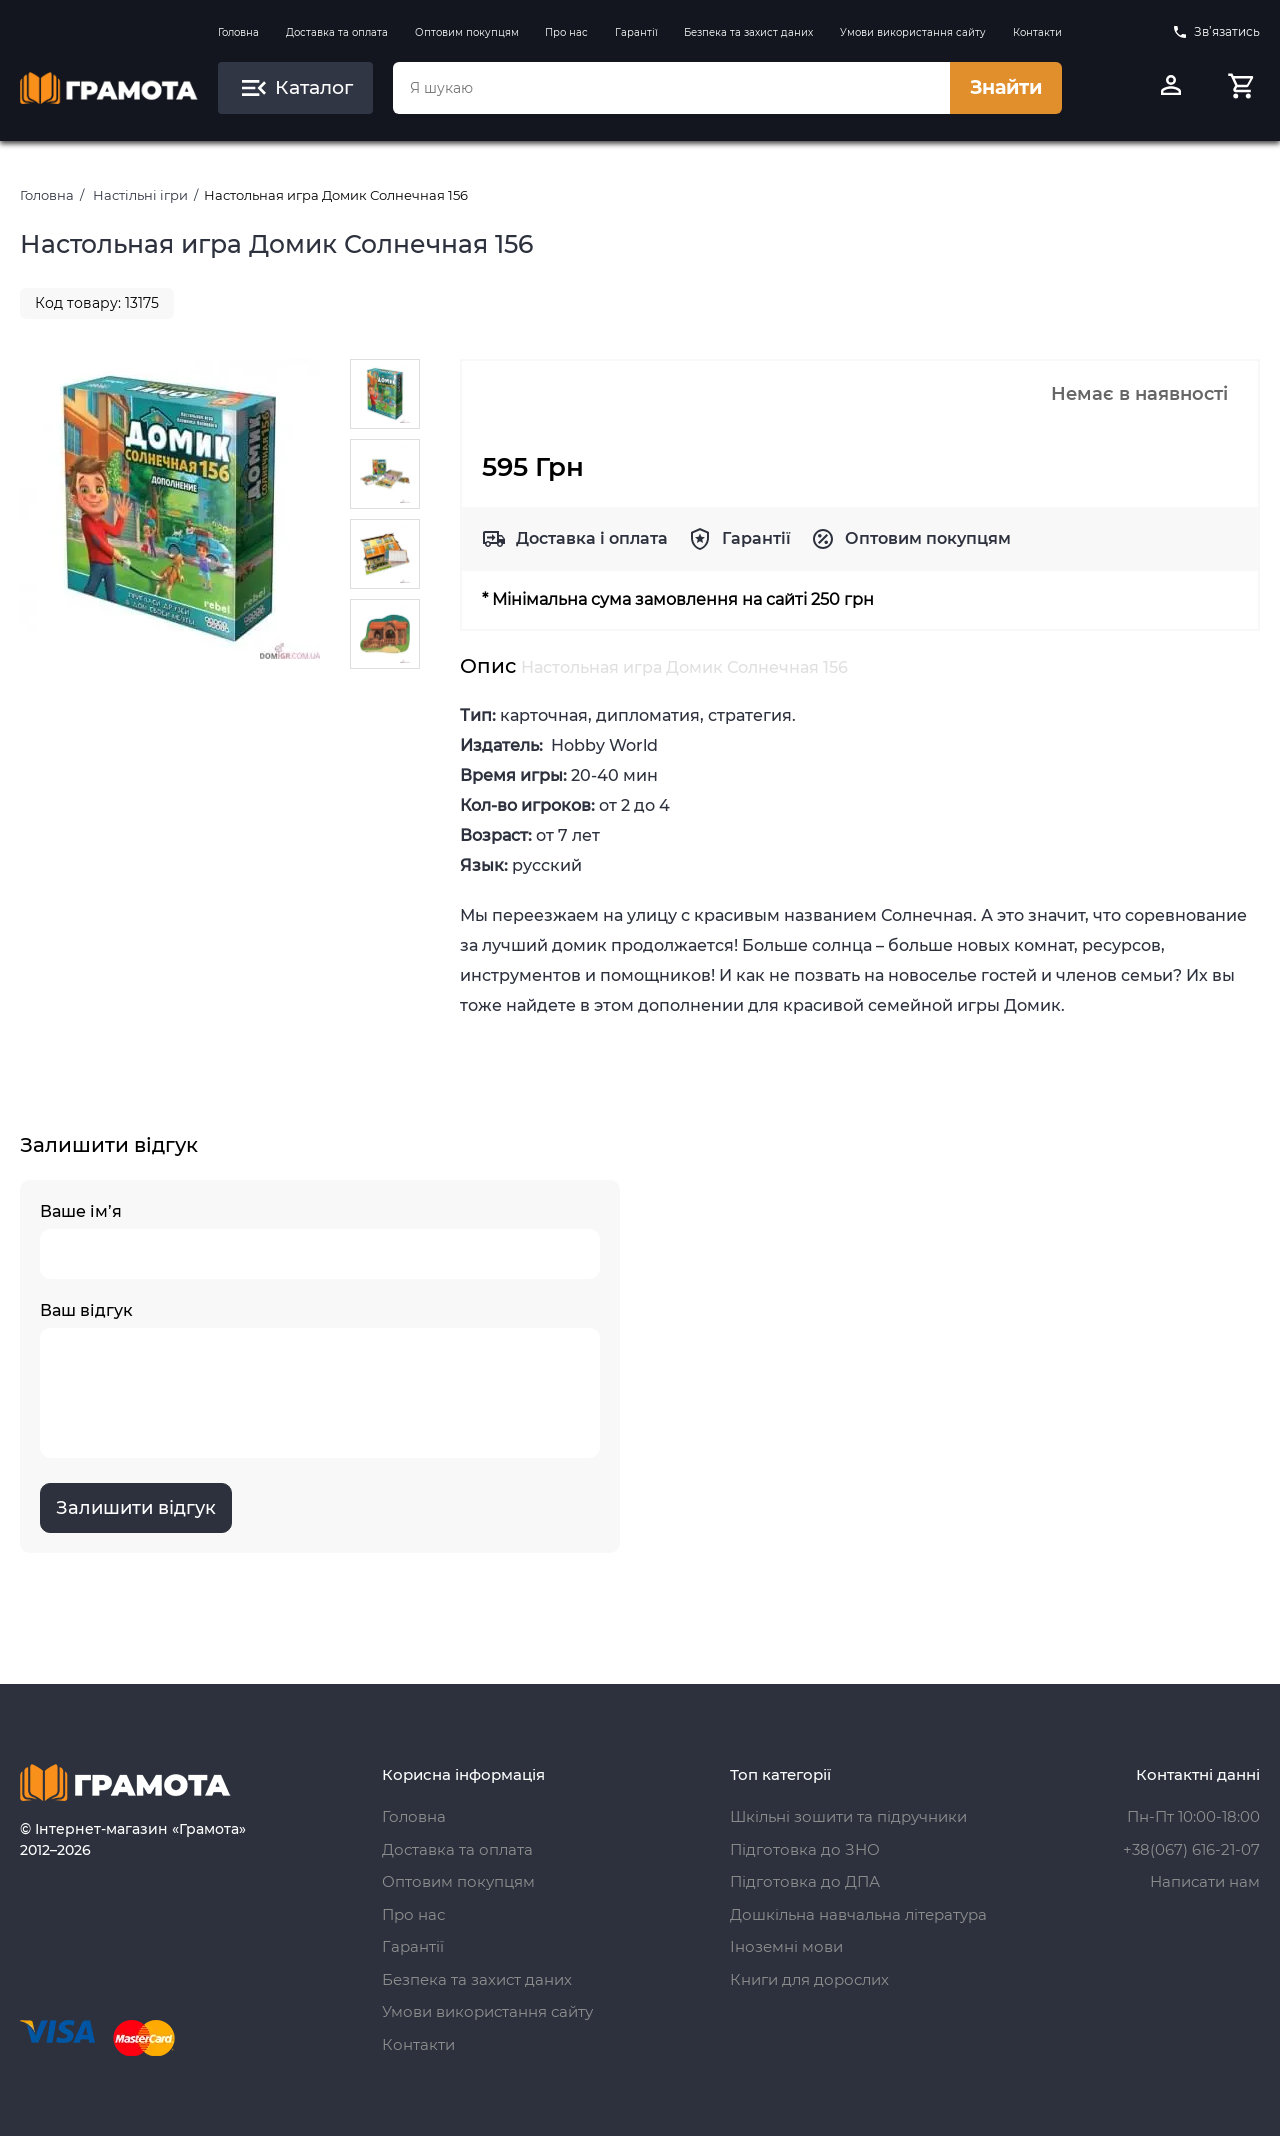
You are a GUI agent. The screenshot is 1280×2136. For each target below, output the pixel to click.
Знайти (1006, 87)
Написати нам (1205, 1881)
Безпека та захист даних (748, 32)
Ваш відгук (320, 1379)
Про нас (566, 32)
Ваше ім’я (320, 1240)
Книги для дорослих (809, 1979)
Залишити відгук (136, 1508)
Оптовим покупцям (467, 32)
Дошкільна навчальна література (858, 1914)
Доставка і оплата (592, 538)
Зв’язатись (1216, 32)
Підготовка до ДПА (805, 1881)
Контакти (1037, 32)
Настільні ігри (140, 195)
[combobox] (671, 88)
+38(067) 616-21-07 (1191, 1849)
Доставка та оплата (337, 32)
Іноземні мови (786, 1946)
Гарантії (636, 32)
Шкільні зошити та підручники (848, 1816)
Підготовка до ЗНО (805, 1849)
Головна (238, 32)
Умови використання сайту (913, 32)
